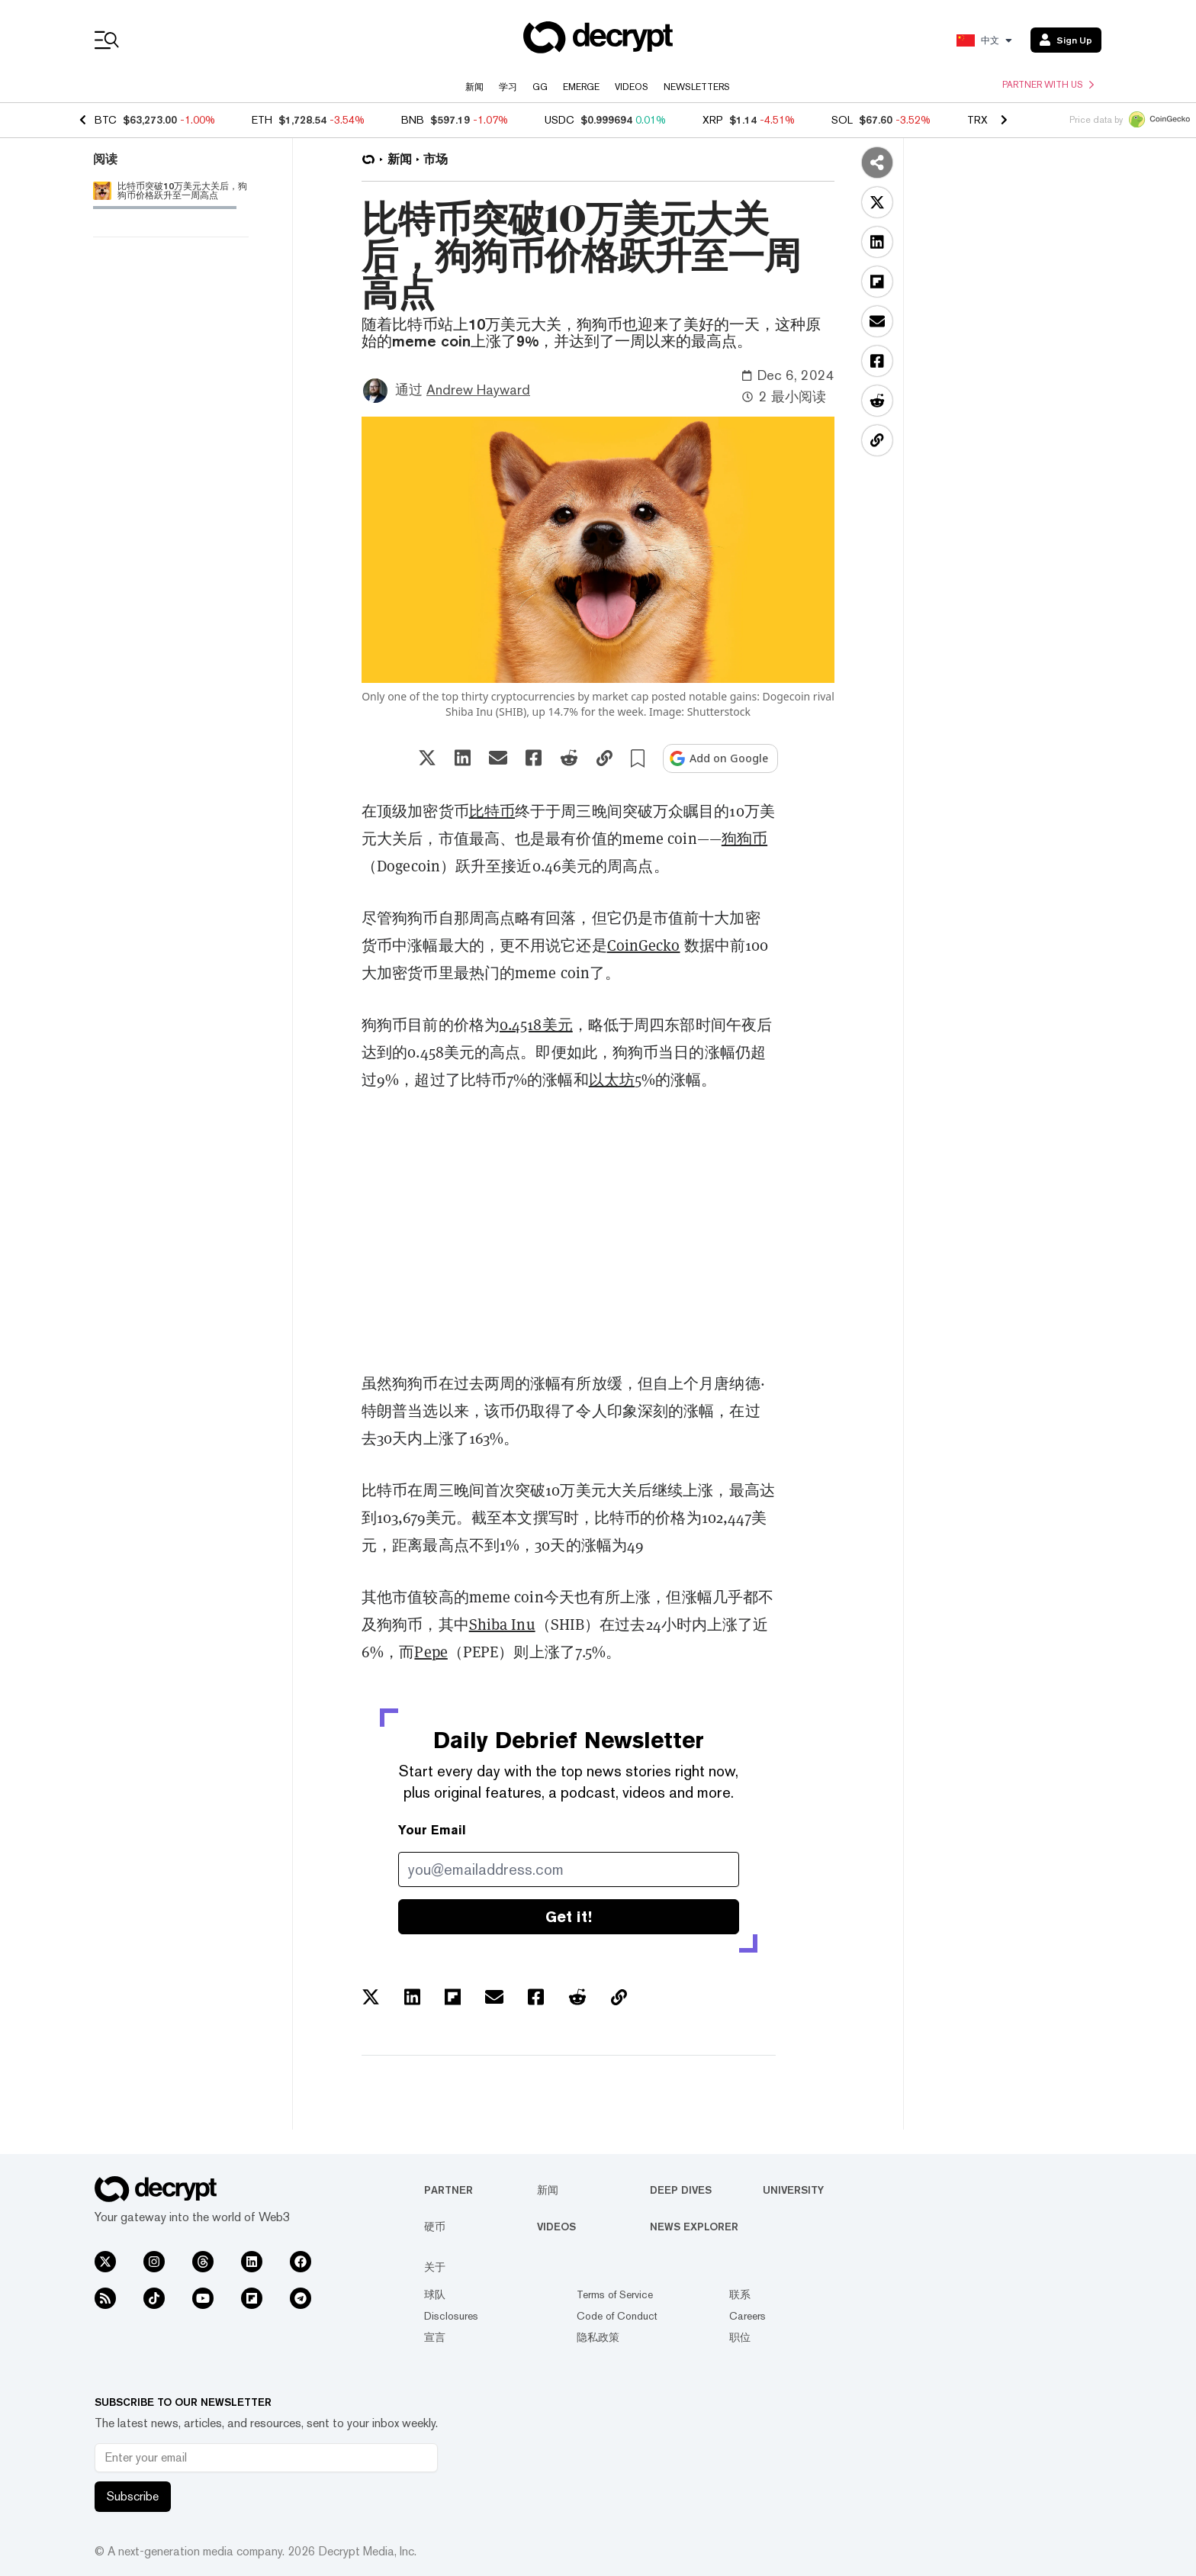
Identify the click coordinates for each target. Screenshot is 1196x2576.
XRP (712, 120)
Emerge (581, 87)
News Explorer (694, 2226)
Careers (747, 2316)
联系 (740, 2294)
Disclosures (451, 2316)
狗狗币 (744, 838)
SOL (842, 120)
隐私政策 (598, 2337)
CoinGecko (643, 945)
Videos (631, 87)
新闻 (474, 87)
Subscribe (133, 2496)
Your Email (432, 1830)
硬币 (434, 2226)
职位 (740, 2337)
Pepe (430, 1652)
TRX (977, 120)
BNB (412, 120)
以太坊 (612, 1080)
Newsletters (697, 87)
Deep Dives (681, 2190)
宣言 (434, 2337)
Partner (448, 2190)
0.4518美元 (536, 1025)
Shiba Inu (502, 1624)
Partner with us (1048, 84)
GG (540, 87)
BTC (106, 120)
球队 (434, 2294)
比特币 (492, 811)
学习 (508, 87)
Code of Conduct (617, 2316)
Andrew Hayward (478, 390)
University (793, 2190)
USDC (559, 120)
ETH (262, 120)
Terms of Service (615, 2294)
